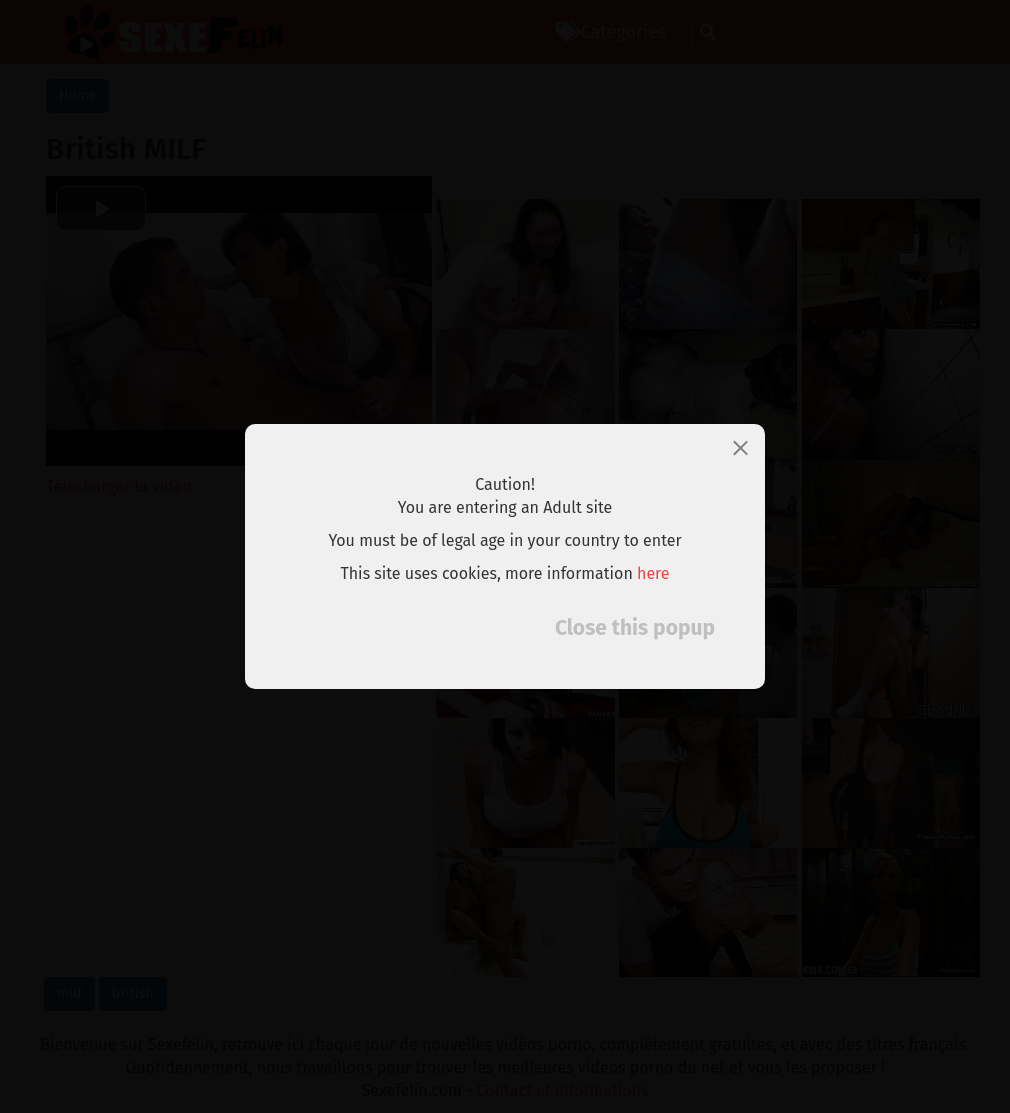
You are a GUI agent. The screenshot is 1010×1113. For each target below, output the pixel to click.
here (653, 573)
